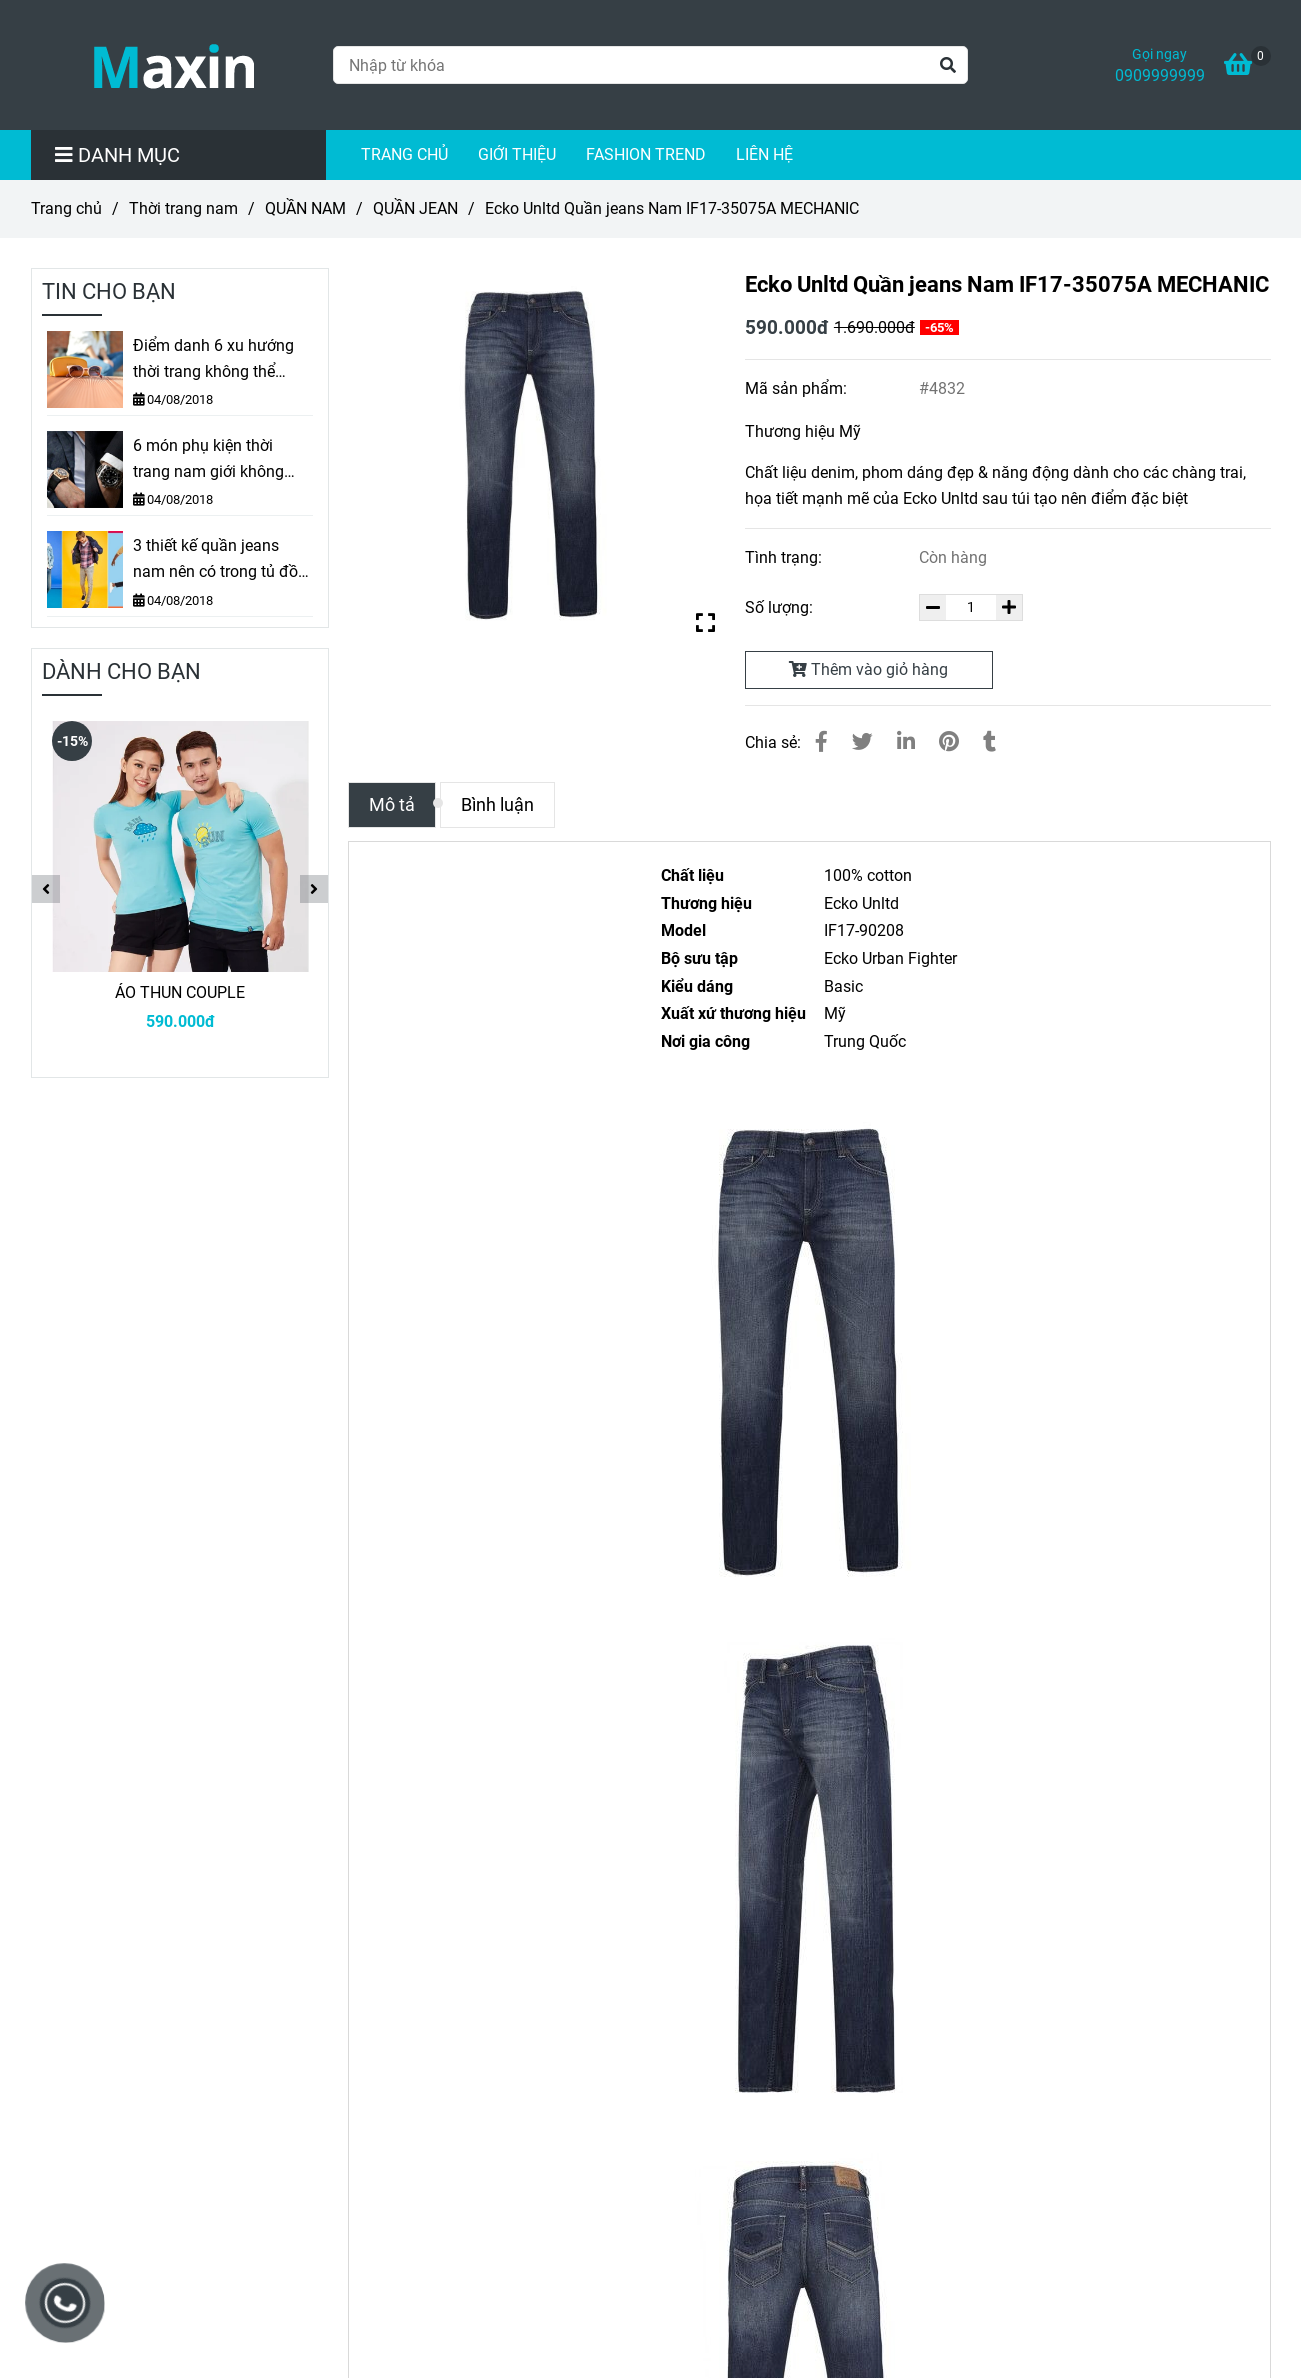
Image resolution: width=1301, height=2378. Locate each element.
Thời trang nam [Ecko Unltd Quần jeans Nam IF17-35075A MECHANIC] (183, 208)
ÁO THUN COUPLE (180, 992)
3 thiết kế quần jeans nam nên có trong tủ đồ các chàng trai (215, 560)
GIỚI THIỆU (517, 154)
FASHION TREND (646, 154)
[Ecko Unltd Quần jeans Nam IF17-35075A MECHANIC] (174, 65)
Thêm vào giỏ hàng (868, 669)
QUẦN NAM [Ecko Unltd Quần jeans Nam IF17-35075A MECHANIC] (305, 208)
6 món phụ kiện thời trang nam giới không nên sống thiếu (208, 460)
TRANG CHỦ (404, 154)
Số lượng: (781, 607)
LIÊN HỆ (764, 154)
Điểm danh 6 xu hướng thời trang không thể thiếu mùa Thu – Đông (213, 360)
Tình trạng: (785, 557)
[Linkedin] (906, 742)
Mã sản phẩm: (798, 388)
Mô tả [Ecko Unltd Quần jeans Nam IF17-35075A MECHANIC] (392, 805)
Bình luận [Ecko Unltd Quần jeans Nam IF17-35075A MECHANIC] (497, 805)
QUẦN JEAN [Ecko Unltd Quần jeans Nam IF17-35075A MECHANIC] (415, 208)
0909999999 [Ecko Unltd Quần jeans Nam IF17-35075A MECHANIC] (1160, 75)
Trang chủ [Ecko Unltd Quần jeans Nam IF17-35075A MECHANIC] (66, 208)
